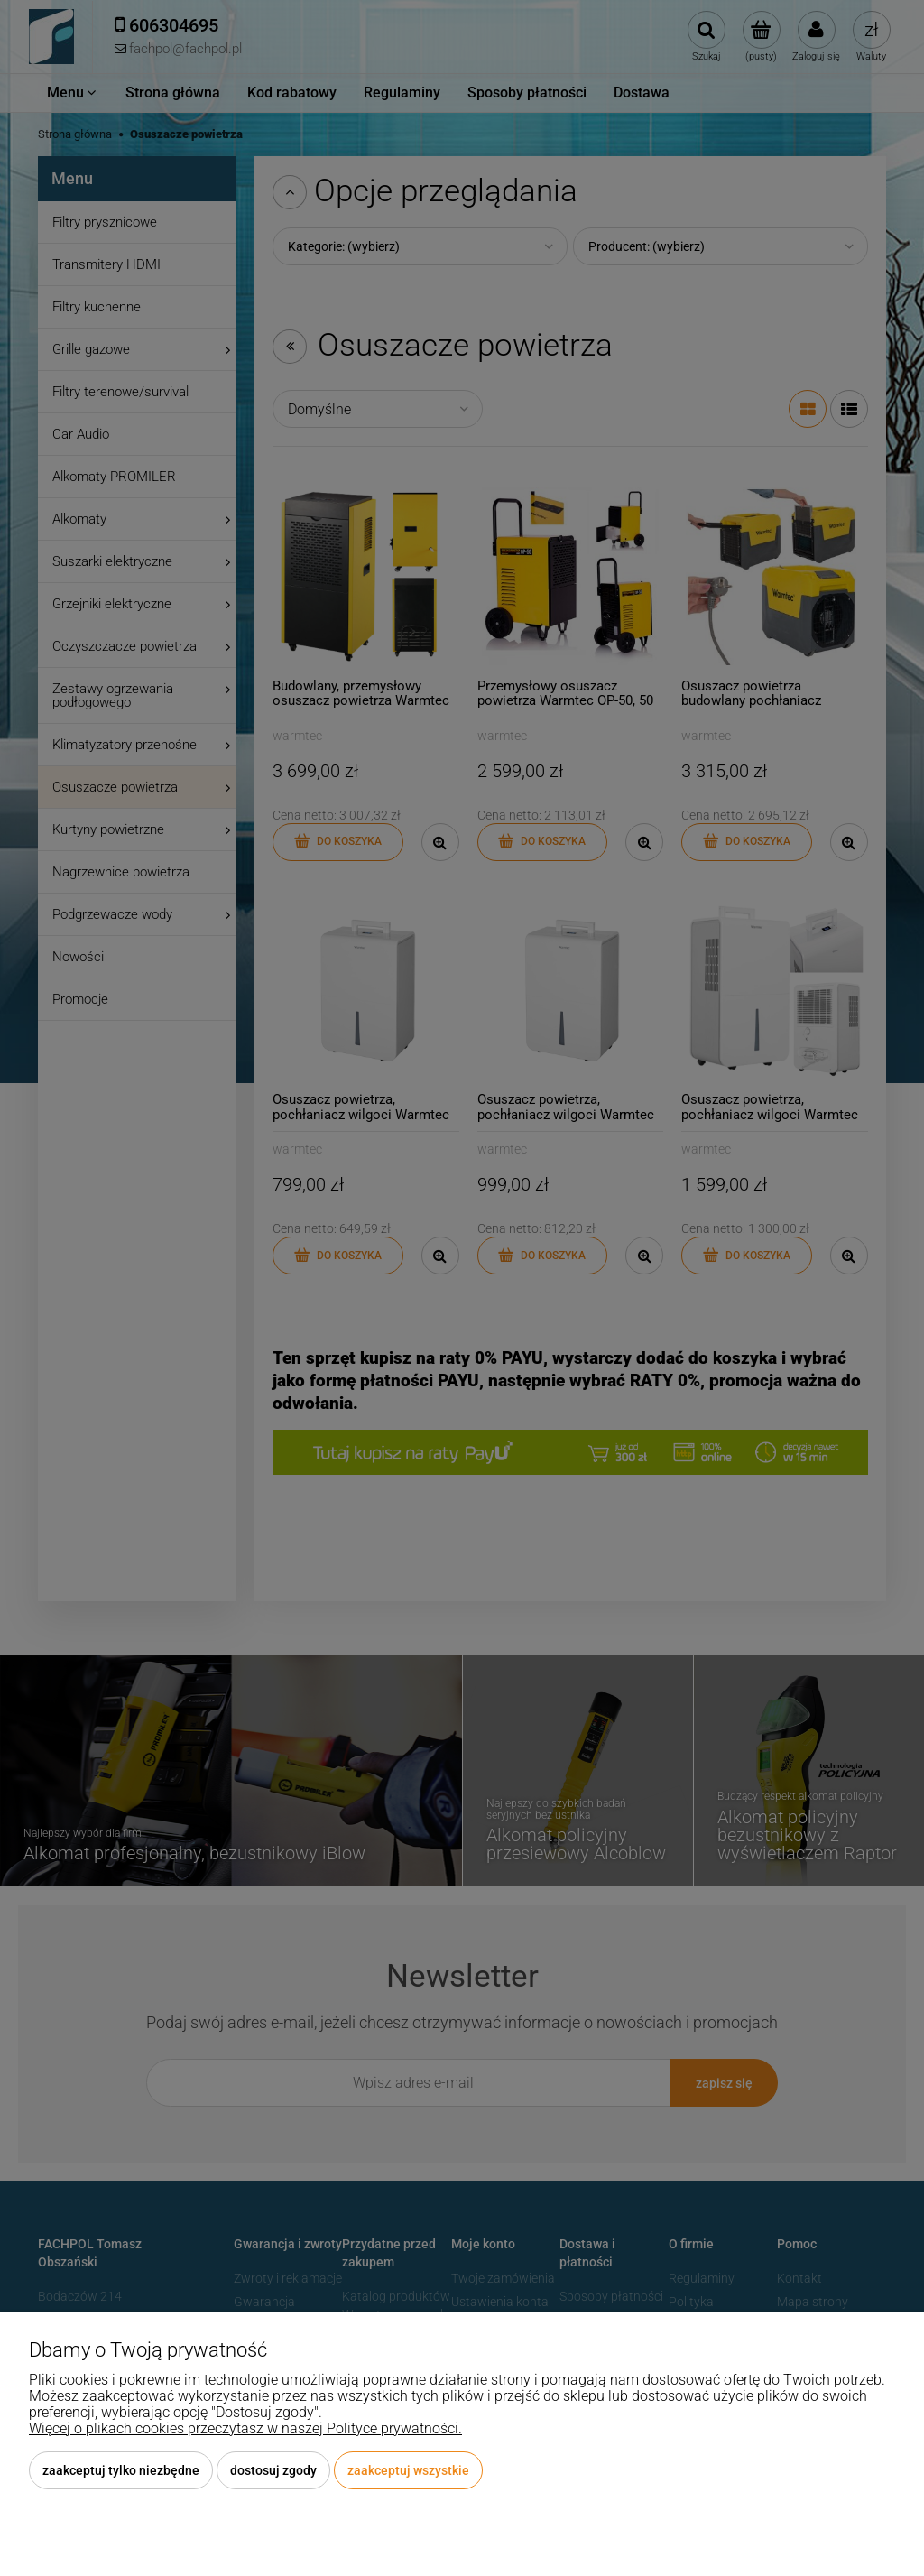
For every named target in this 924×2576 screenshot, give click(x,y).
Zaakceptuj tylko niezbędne (120, 2470)
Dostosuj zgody (273, 2470)
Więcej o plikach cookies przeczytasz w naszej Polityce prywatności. (245, 2428)
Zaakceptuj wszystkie (408, 2470)
